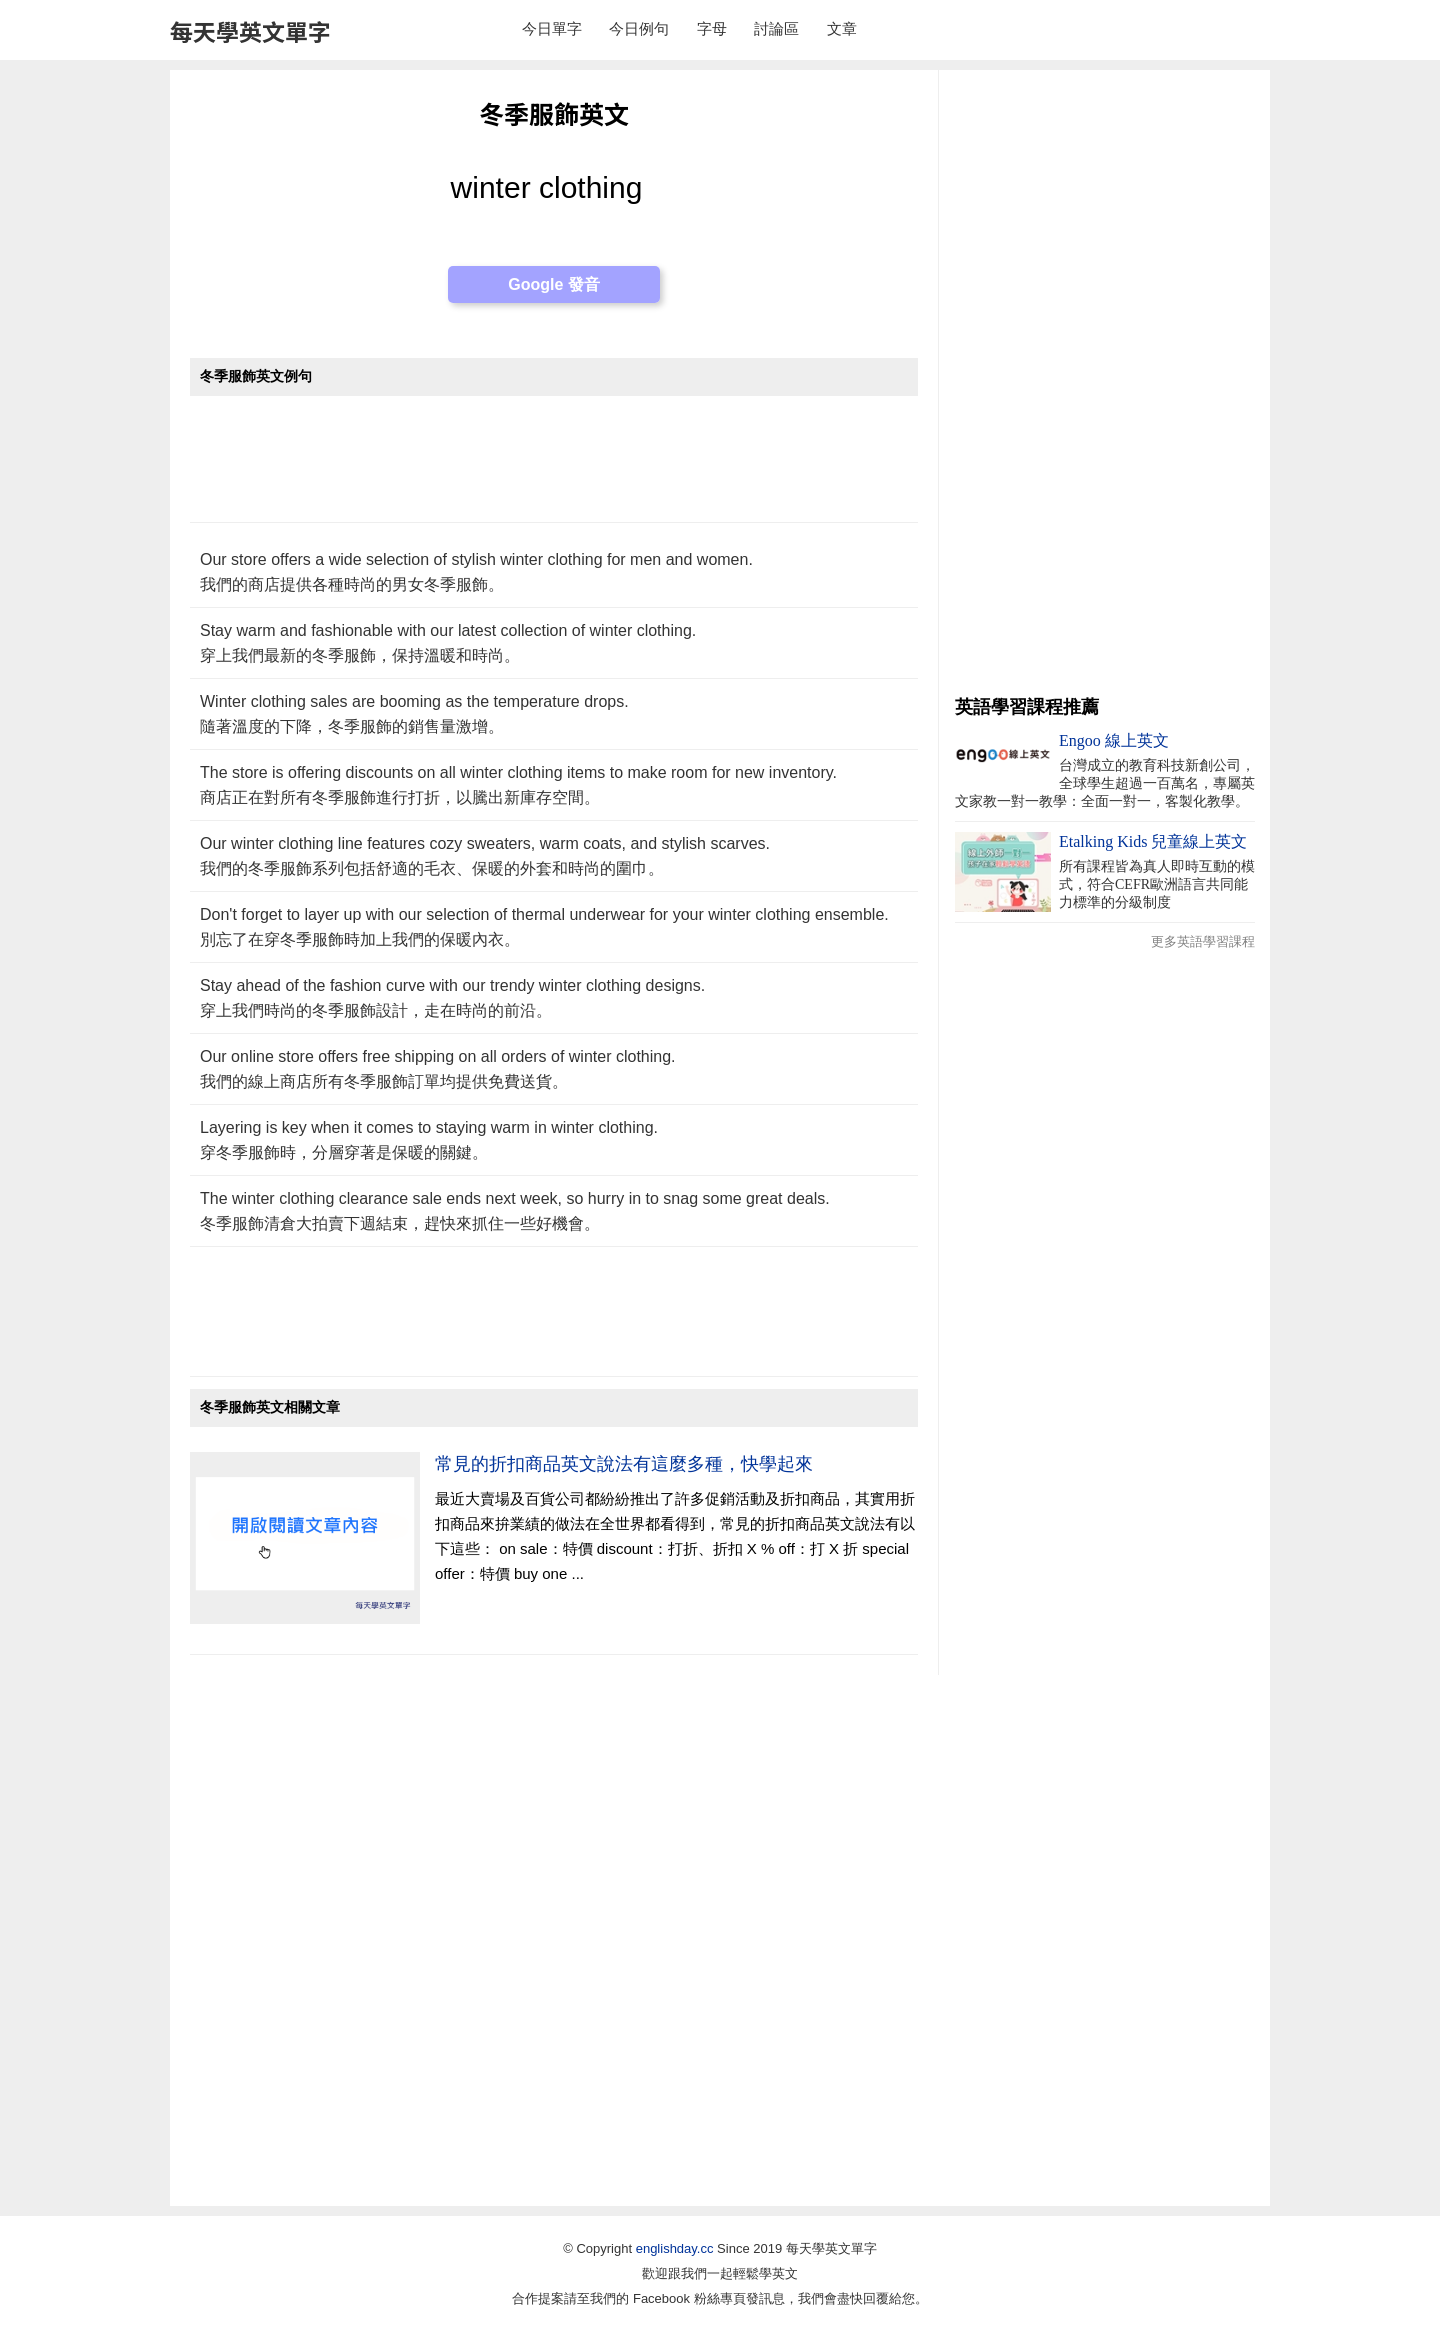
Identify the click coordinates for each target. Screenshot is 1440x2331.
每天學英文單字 (250, 31)
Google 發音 (554, 284)
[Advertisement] (554, 469)
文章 (842, 28)
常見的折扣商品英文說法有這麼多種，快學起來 (624, 1464)
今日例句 (639, 28)
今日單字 (552, 28)
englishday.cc (675, 2248)
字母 (712, 28)
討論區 (776, 28)
